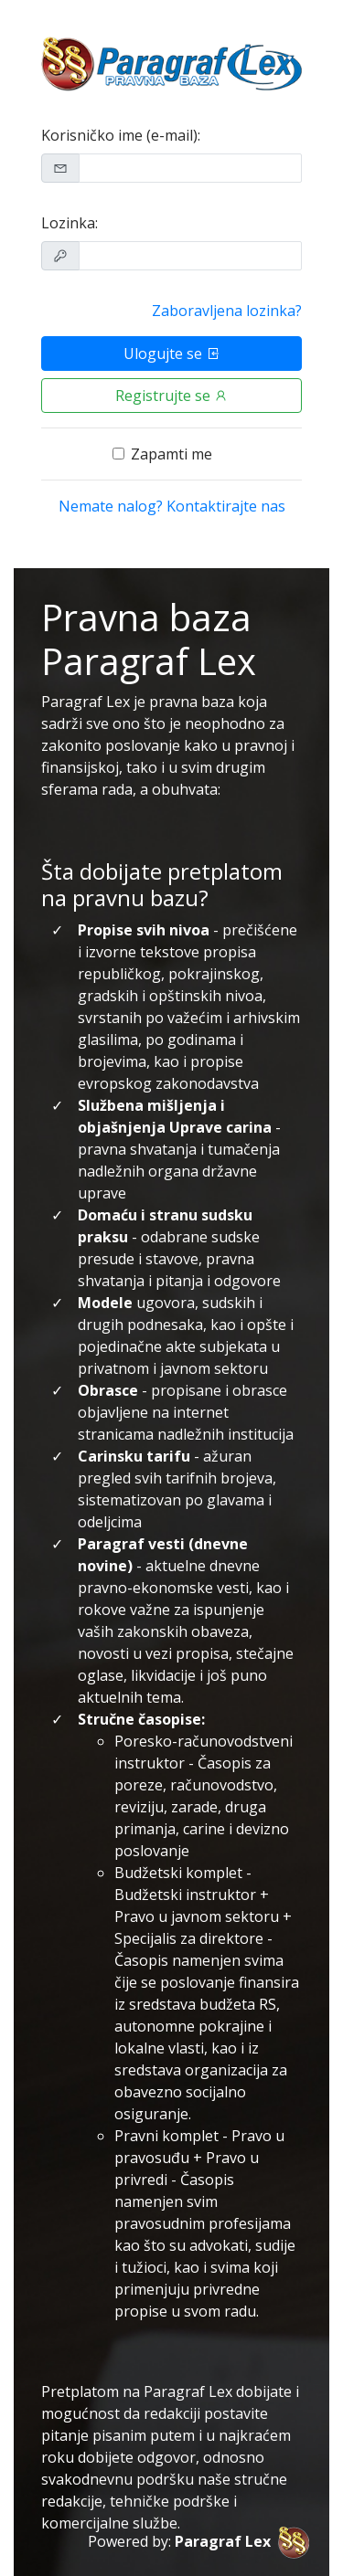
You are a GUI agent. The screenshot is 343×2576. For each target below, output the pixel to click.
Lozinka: (69, 223)
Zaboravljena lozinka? (227, 311)
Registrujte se (172, 395)
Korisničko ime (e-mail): (120, 135)
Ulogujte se (171, 353)
